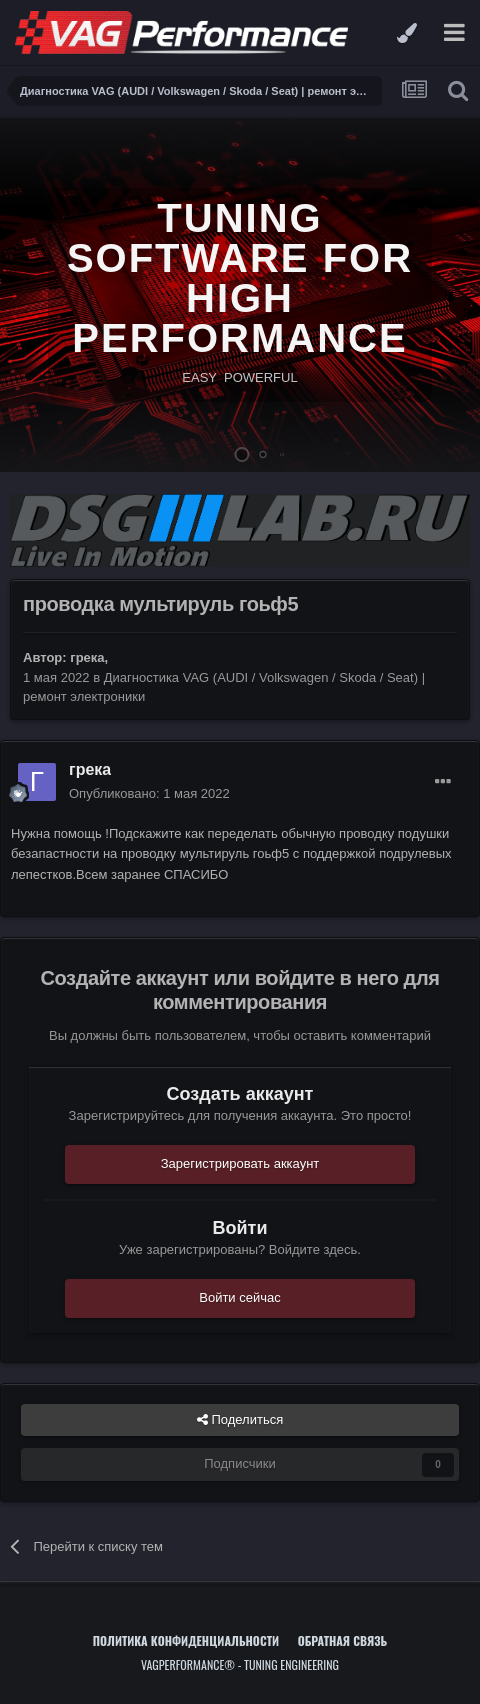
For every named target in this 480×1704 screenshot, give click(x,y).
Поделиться (240, 1420)
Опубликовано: (149, 793)
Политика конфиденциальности (186, 1640)
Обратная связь (343, 1640)
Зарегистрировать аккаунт (240, 1163)
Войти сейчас (240, 1297)
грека (87, 657)
